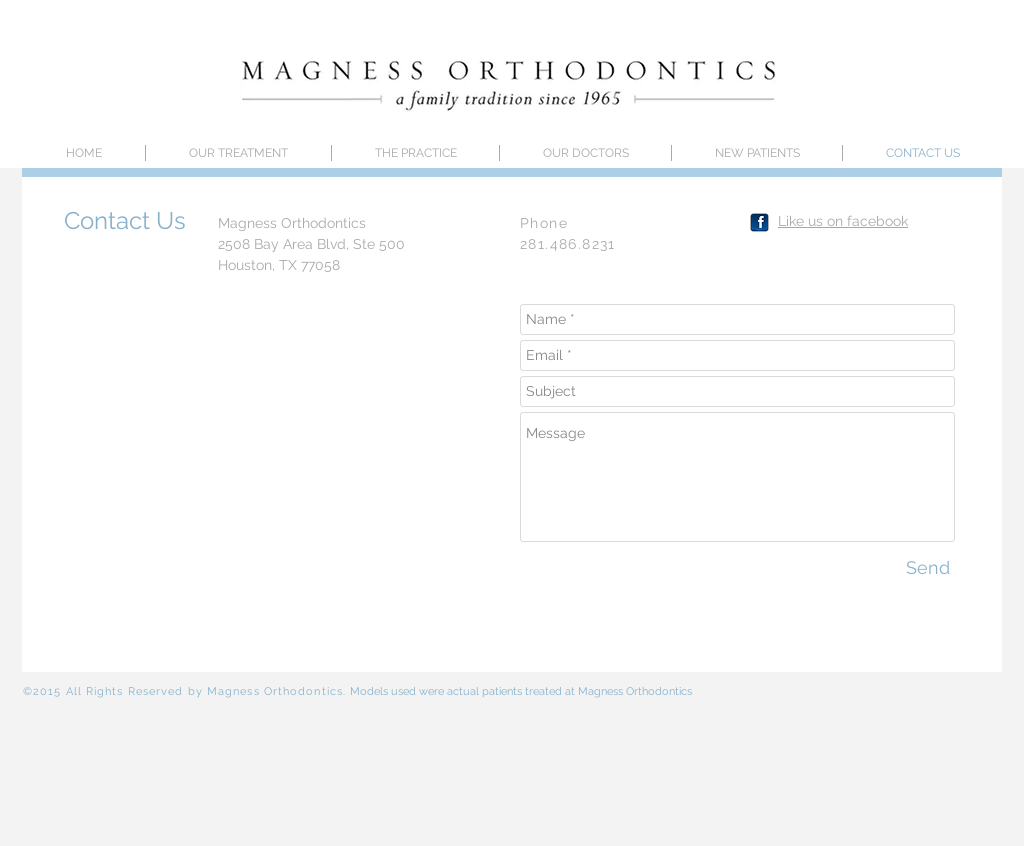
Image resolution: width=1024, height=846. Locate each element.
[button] (585, 153)
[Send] (928, 567)
